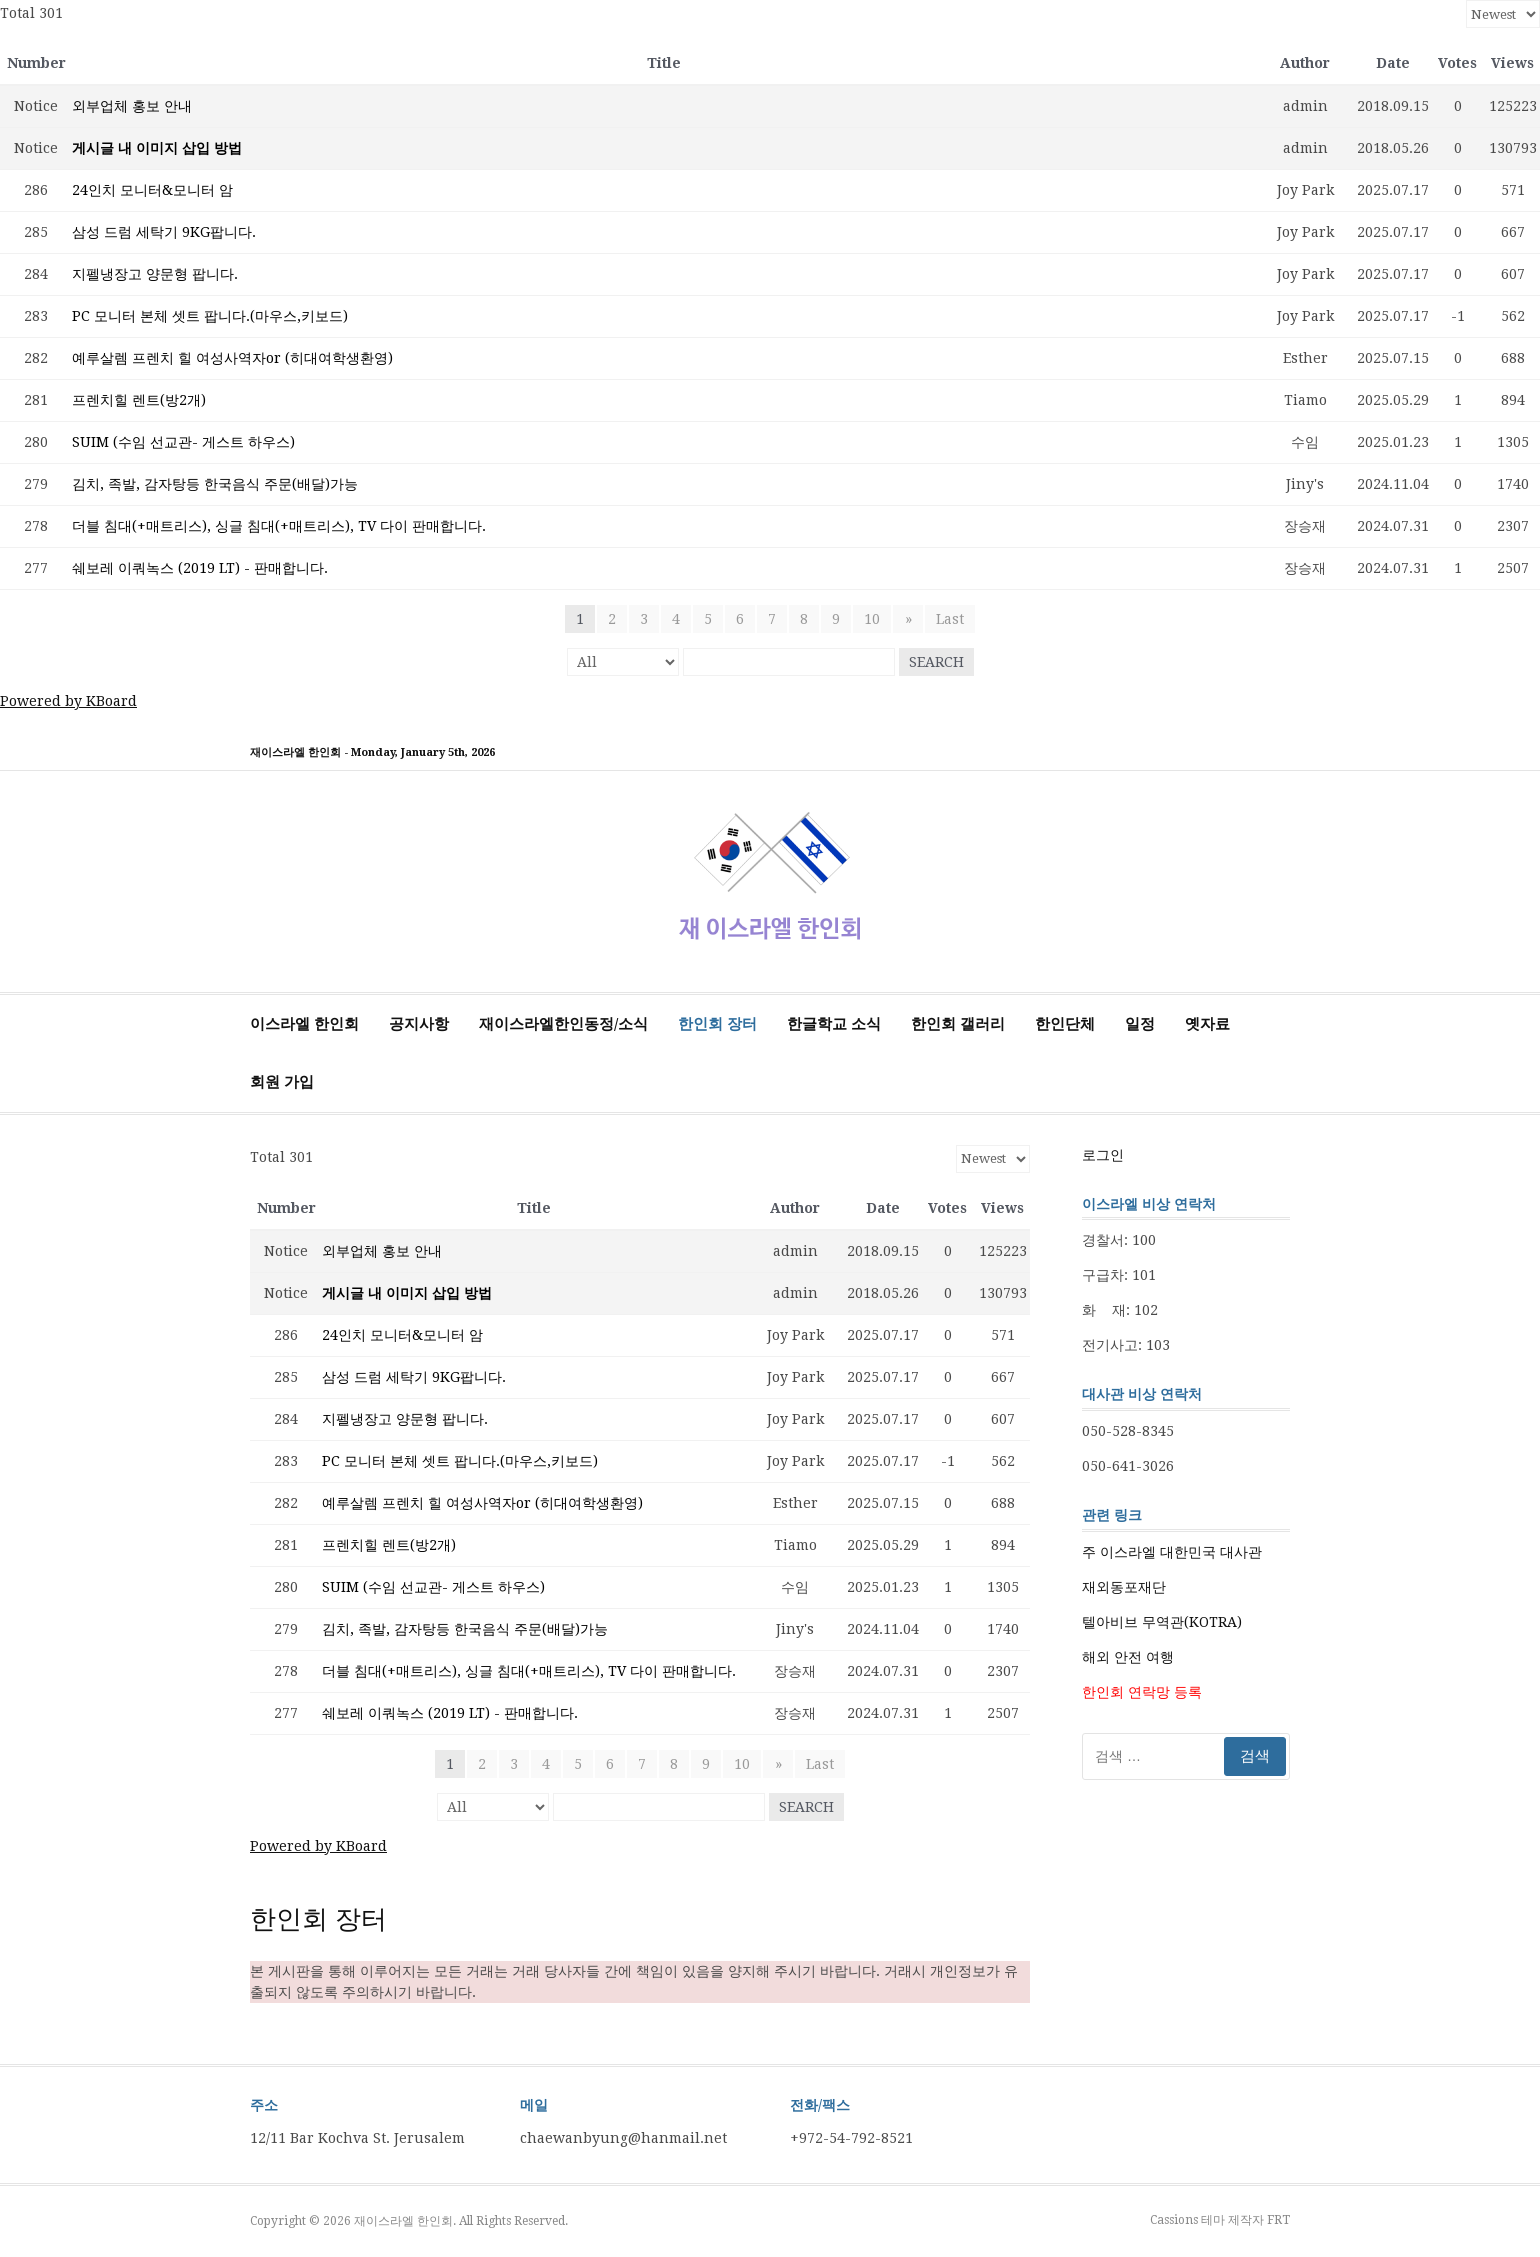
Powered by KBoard (68, 701)
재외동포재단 (1124, 1587)
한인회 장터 (717, 1024)
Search (936, 662)
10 (873, 619)
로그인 (1103, 1155)
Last (950, 619)
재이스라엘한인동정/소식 (563, 1024)
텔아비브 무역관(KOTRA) (1162, 1622)
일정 (1140, 1024)
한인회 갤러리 (958, 1024)
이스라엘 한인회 (304, 1024)
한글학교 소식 (834, 1024)
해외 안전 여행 (1128, 1657)
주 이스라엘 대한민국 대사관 (1172, 1552)
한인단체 (1065, 1024)
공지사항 (419, 1024)
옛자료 (1207, 1024)
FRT (1278, 2220)
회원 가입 (282, 1082)
